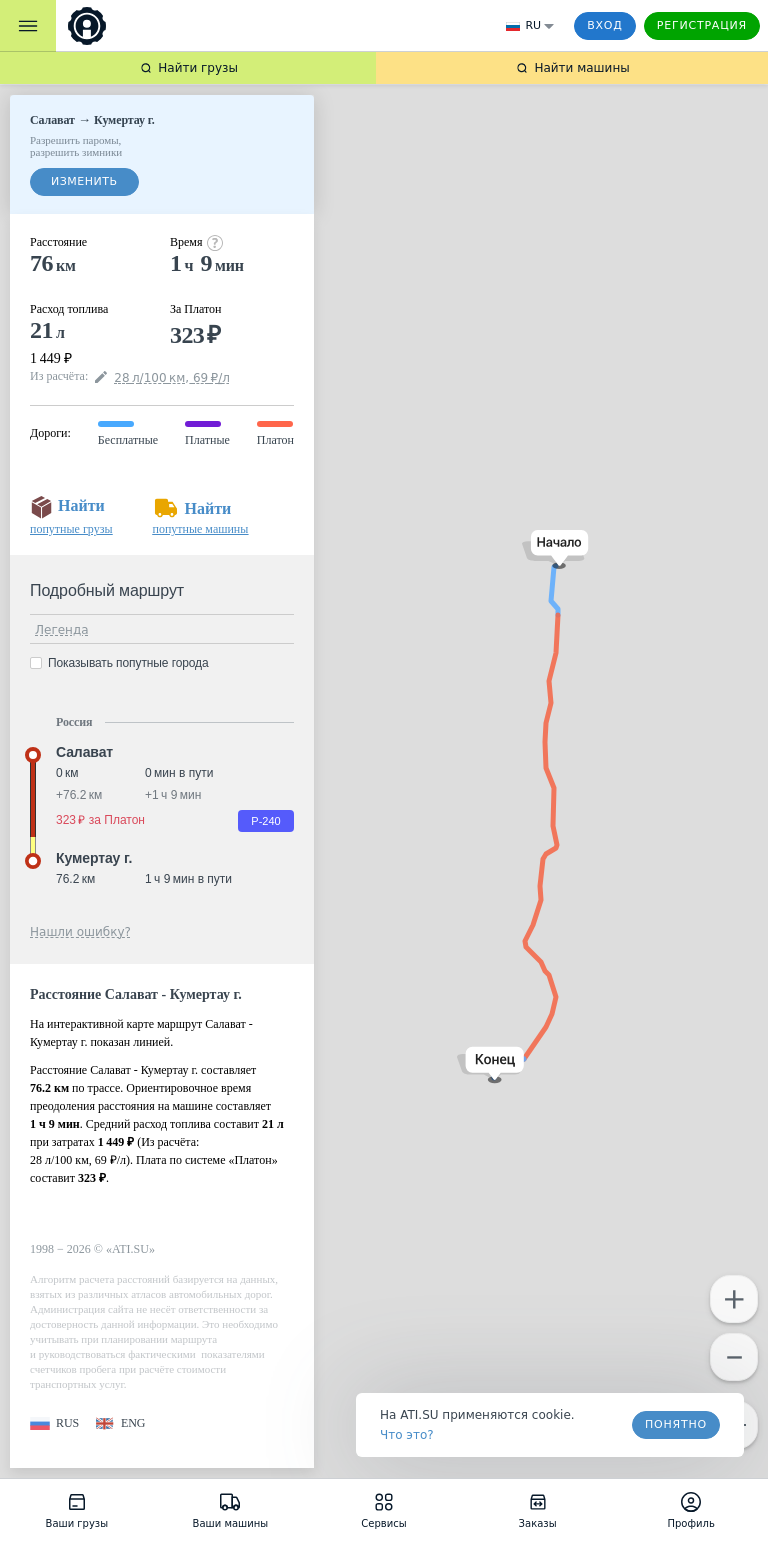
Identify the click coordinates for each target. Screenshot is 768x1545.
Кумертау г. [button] (94, 858)
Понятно (676, 1424)
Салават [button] (84, 752)
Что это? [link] (407, 1435)
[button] (555, 549)
